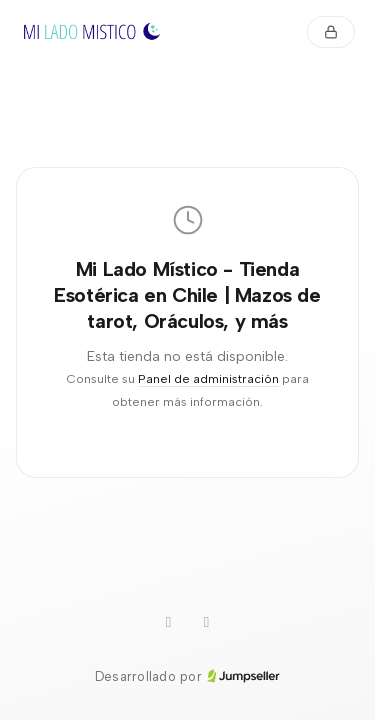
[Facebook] (207, 623)
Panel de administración (208, 378)
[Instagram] (169, 623)
